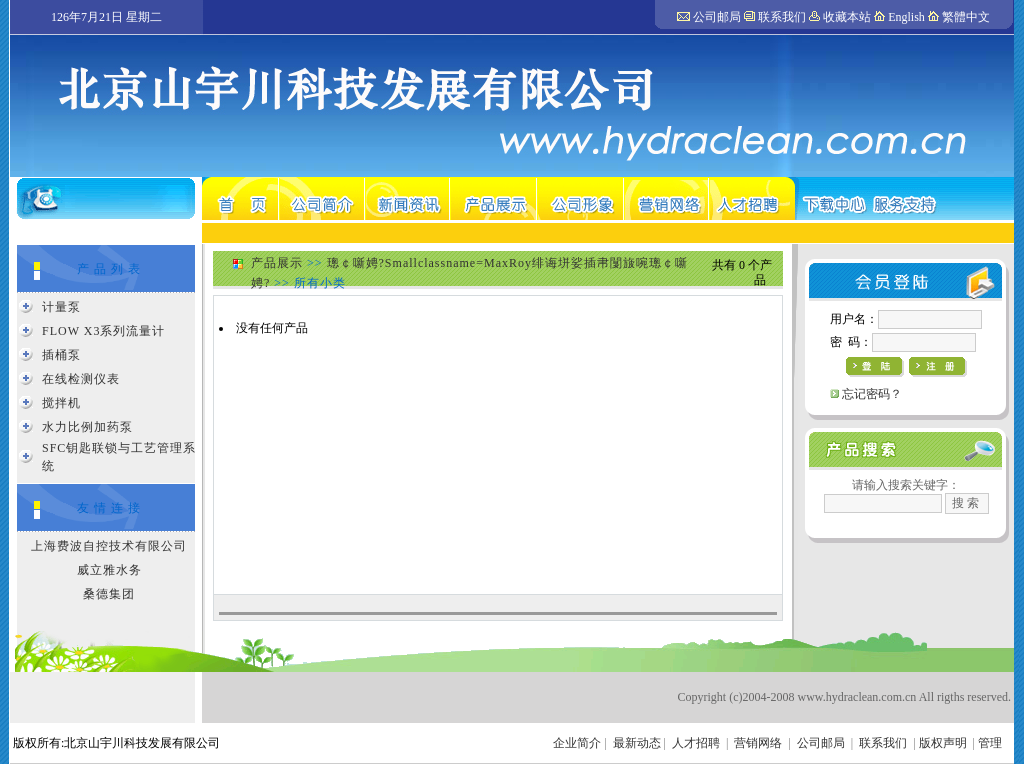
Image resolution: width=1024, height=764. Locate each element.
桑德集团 (109, 594)
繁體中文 (966, 17)
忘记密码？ (872, 394)
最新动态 (637, 743)
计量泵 (61, 307)
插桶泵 (61, 355)
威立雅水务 (109, 570)
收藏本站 (847, 17)
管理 (990, 743)
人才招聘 (696, 743)
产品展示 (277, 263)
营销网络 (758, 743)
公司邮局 (717, 17)
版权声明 (943, 743)
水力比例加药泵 (87, 427)
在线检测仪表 (81, 379)
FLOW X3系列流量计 (103, 331)
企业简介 (577, 743)
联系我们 (782, 17)
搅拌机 (61, 403)
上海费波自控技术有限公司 (109, 546)
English (906, 17)
